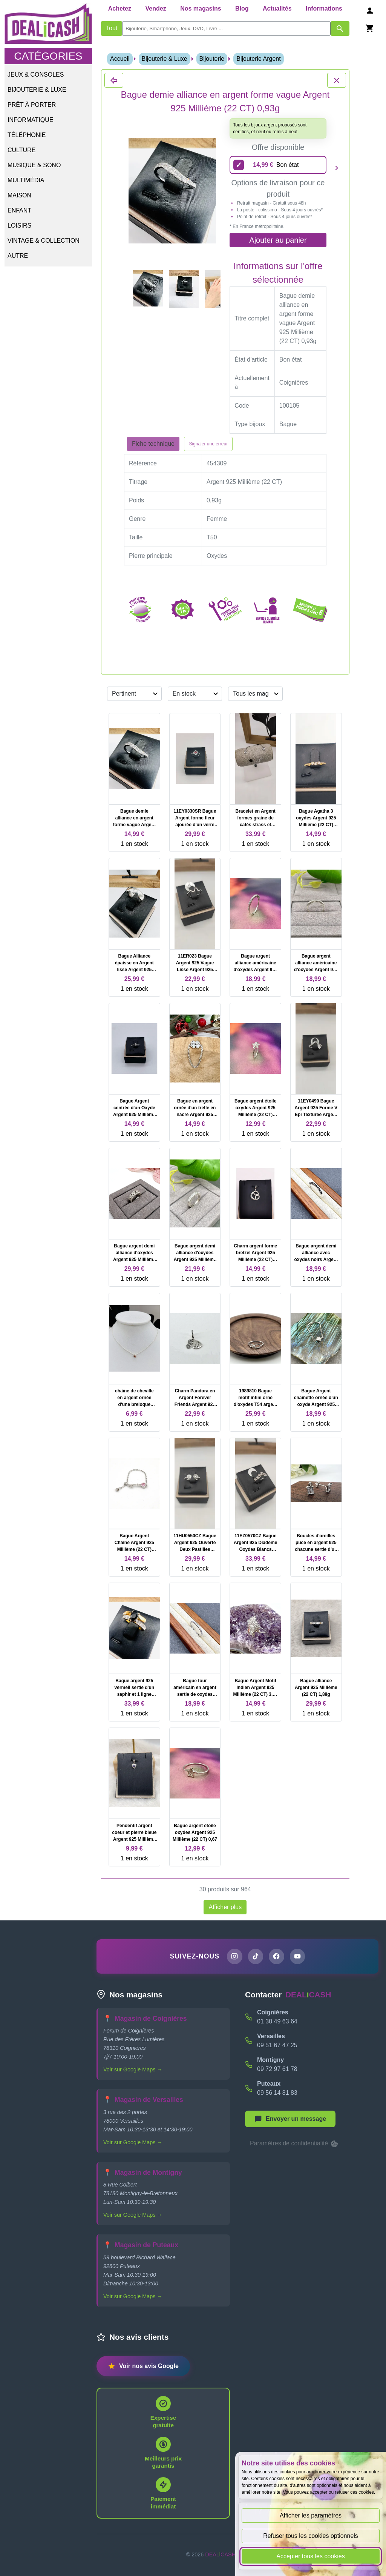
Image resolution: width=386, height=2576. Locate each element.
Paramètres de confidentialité (294, 2144)
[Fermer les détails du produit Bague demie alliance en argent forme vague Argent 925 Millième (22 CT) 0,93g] (113, 80)
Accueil (120, 58)
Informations (324, 8)
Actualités (277, 8)
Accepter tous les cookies (310, 2556)
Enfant (19, 210)
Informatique (30, 120)
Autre (18, 256)
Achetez (119, 8)
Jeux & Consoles (36, 74)
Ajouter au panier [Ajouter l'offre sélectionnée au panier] (277, 240)
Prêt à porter (32, 105)
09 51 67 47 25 (277, 2045)
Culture (21, 150)
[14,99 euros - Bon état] (278, 165)
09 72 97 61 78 (277, 2069)
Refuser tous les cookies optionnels (310, 2536)
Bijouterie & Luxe (37, 89)
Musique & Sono (34, 165)
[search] (226, 28)
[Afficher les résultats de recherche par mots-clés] (340, 28)
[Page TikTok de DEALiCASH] (255, 1957)
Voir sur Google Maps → (132, 2070)
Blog (242, 8)
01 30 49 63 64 (277, 2022)
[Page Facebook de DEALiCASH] (277, 1957)
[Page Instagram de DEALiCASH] (234, 1957)
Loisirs (19, 225)
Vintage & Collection (44, 240)
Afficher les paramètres (311, 2515)
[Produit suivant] (336, 167)
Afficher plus (225, 1907)
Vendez (156, 8)
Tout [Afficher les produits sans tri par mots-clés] (111, 28)
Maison (19, 195)
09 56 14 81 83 (277, 2093)
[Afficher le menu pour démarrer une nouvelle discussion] (290, 2119)
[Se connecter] (369, 10)
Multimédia (26, 180)
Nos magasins (200, 8)
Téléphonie (27, 135)
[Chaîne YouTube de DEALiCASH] (298, 1957)
